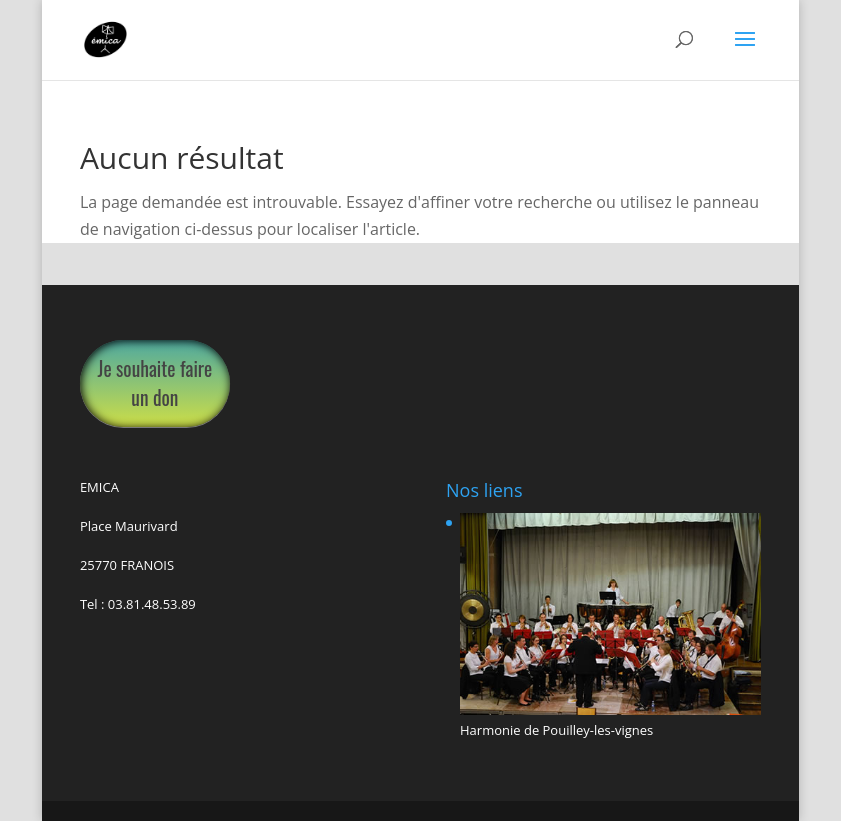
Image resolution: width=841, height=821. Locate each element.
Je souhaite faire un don (155, 383)
